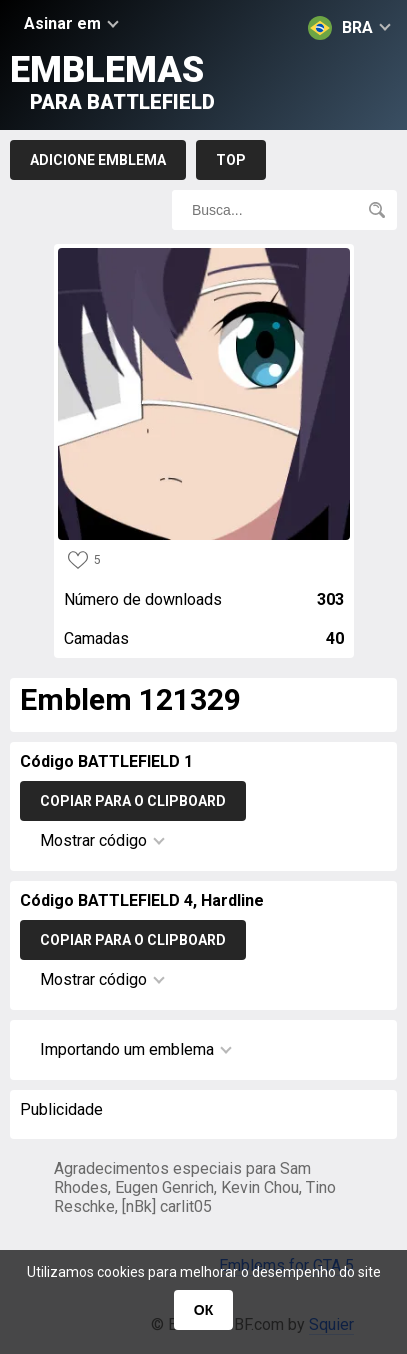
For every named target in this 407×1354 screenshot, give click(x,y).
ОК (203, 1310)
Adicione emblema (98, 160)
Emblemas (112, 81)
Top (231, 160)
